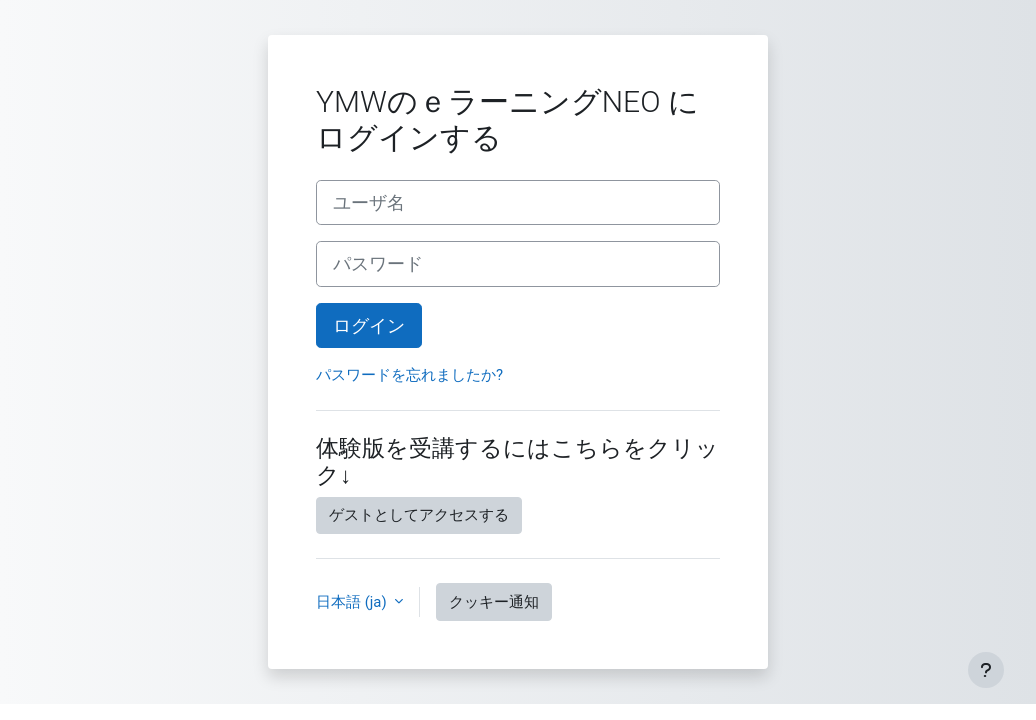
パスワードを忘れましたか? (409, 375)
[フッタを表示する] (986, 670)
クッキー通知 (494, 602)
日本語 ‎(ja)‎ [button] (353, 602)
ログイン (369, 325)
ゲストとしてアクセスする (419, 515)
